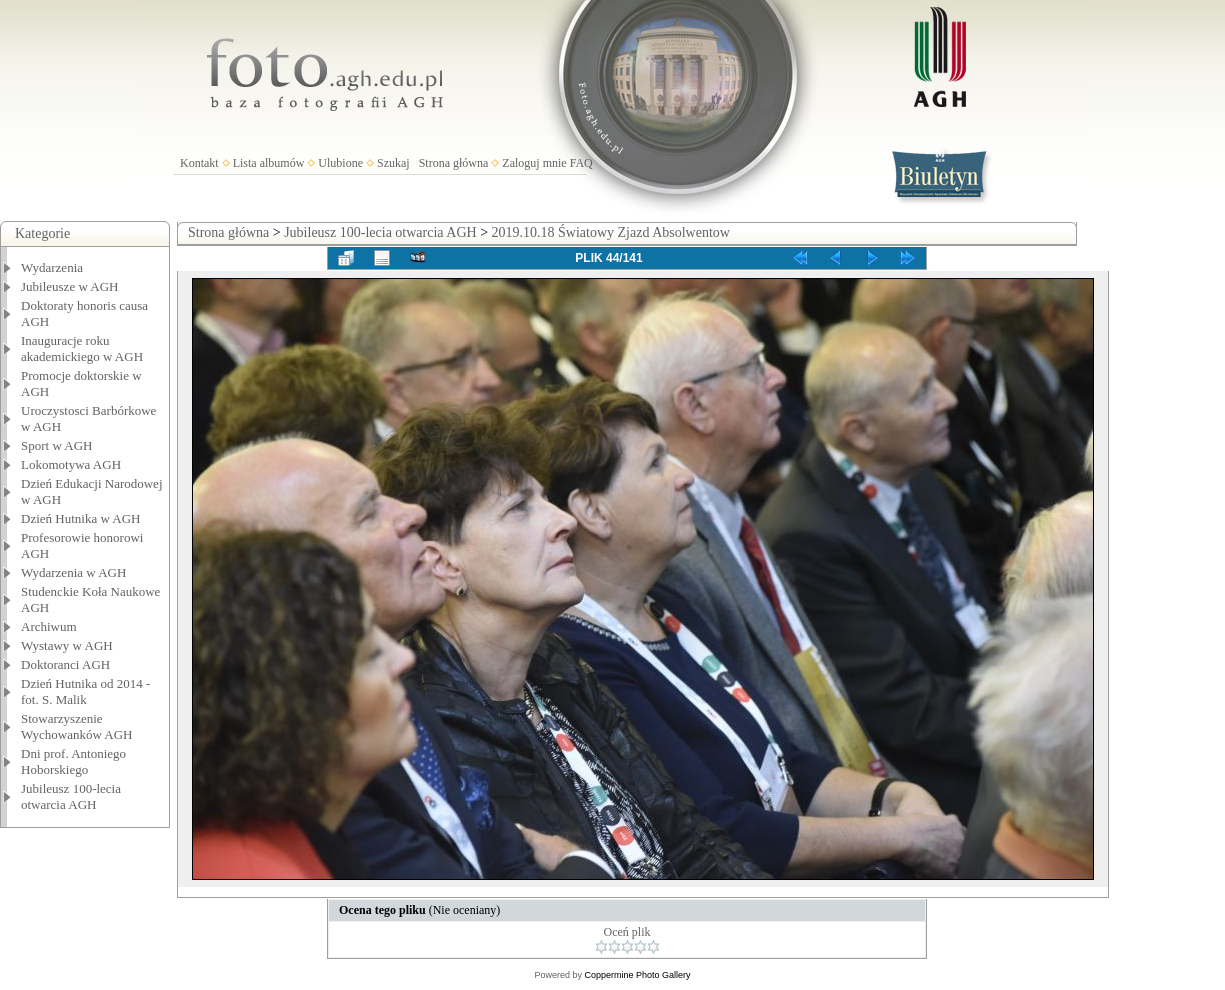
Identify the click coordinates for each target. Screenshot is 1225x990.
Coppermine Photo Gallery (637, 975)
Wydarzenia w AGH (73, 572)
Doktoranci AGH (65, 664)
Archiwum (49, 626)
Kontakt (199, 163)
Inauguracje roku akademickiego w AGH (82, 348)
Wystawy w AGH (67, 645)
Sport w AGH (57, 445)
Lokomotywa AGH (71, 464)
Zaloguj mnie (534, 163)
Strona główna (454, 163)
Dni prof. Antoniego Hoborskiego (73, 761)
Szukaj (393, 163)
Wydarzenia (52, 267)
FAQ (581, 163)
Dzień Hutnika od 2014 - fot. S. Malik (85, 691)
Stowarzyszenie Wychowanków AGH (77, 726)
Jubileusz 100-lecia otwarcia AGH (71, 796)
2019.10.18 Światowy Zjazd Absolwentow (611, 232)
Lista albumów (269, 163)
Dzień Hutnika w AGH (81, 518)
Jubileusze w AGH (70, 286)
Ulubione (340, 163)
